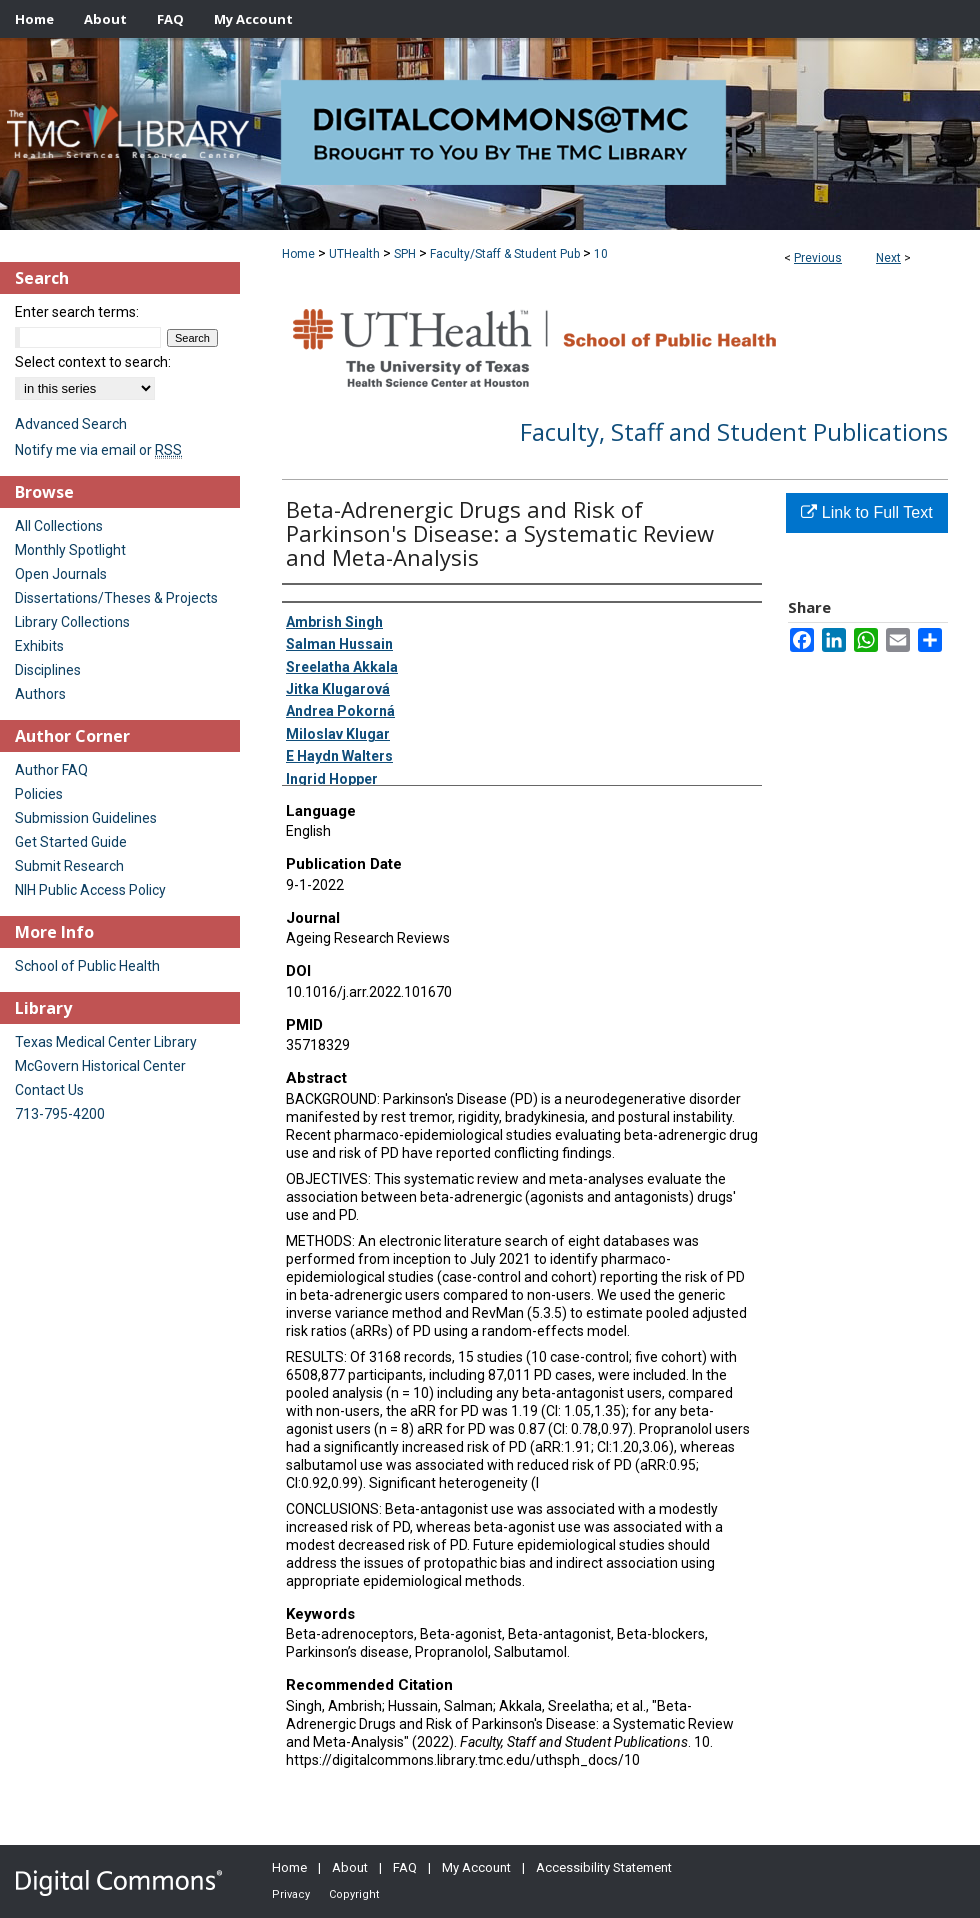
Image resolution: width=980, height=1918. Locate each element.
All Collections (59, 526)
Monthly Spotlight (70, 550)
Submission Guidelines (86, 818)
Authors (40, 694)
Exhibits (39, 646)
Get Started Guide (71, 842)
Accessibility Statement (604, 1867)
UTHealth (354, 254)
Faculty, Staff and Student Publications (734, 431)
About (350, 1867)
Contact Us (49, 1090)
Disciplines (48, 670)
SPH (405, 254)
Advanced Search (71, 424)
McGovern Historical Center (100, 1066)
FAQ (405, 1867)
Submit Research (69, 866)
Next (888, 258)
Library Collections (72, 622)
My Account (476, 1867)
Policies (39, 794)
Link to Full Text (866, 512)
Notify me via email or (98, 450)
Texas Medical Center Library (106, 1042)
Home (298, 254)
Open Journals (61, 574)
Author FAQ (51, 770)
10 (601, 254)
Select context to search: (93, 362)
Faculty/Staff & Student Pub (505, 254)
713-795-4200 (60, 1114)
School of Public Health (87, 966)
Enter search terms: (77, 312)
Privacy (291, 1894)
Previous (818, 258)
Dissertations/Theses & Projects (116, 598)
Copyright (354, 1894)
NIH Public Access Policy (90, 890)
